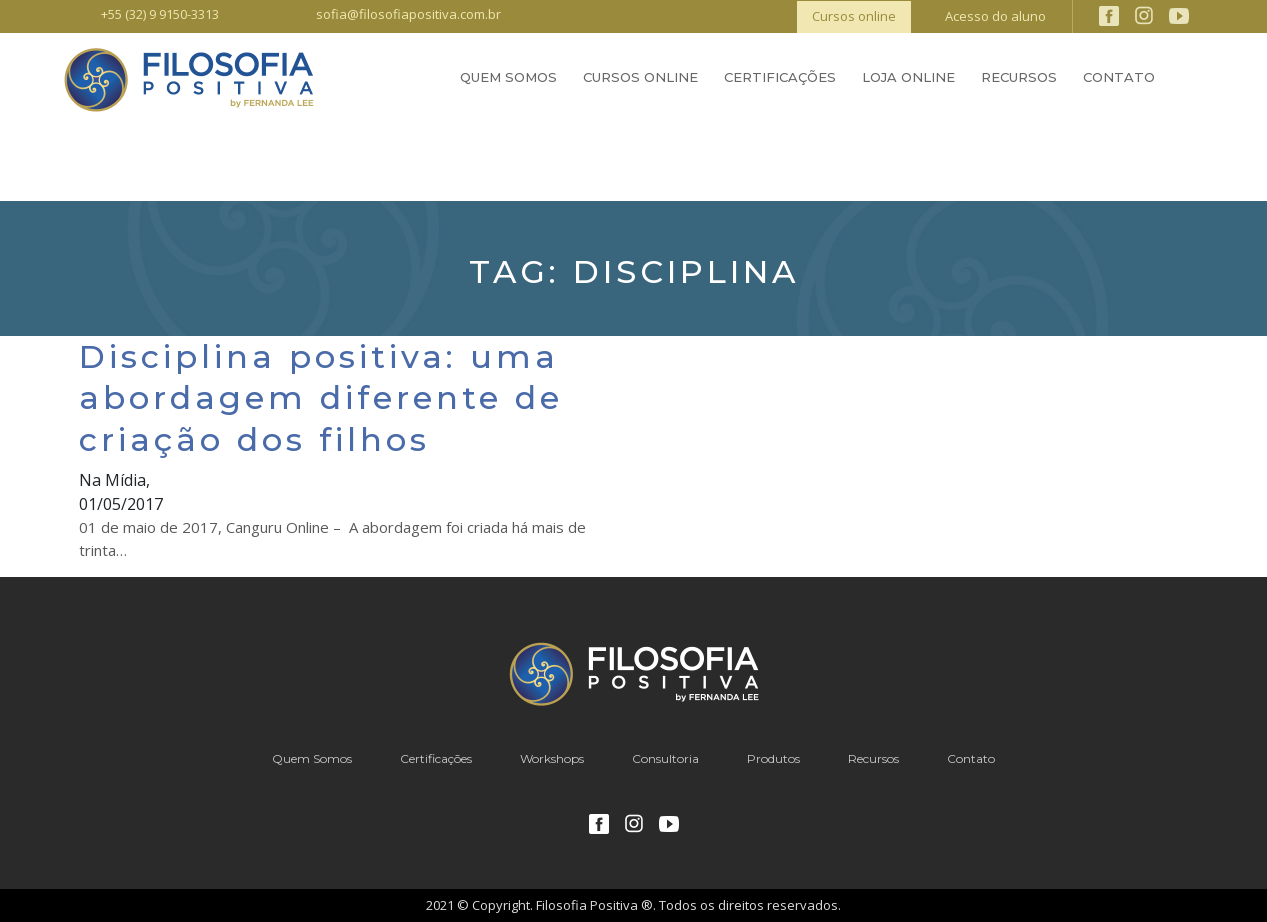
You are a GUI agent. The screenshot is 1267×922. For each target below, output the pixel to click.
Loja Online (908, 77)
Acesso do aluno (995, 16)
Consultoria (665, 758)
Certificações (780, 77)
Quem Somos (508, 77)
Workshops (552, 758)
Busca (1192, 79)
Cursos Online (640, 77)
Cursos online (854, 16)
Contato (1119, 77)
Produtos (773, 758)
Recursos (1019, 77)
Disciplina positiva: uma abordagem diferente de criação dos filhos (321, 398)
